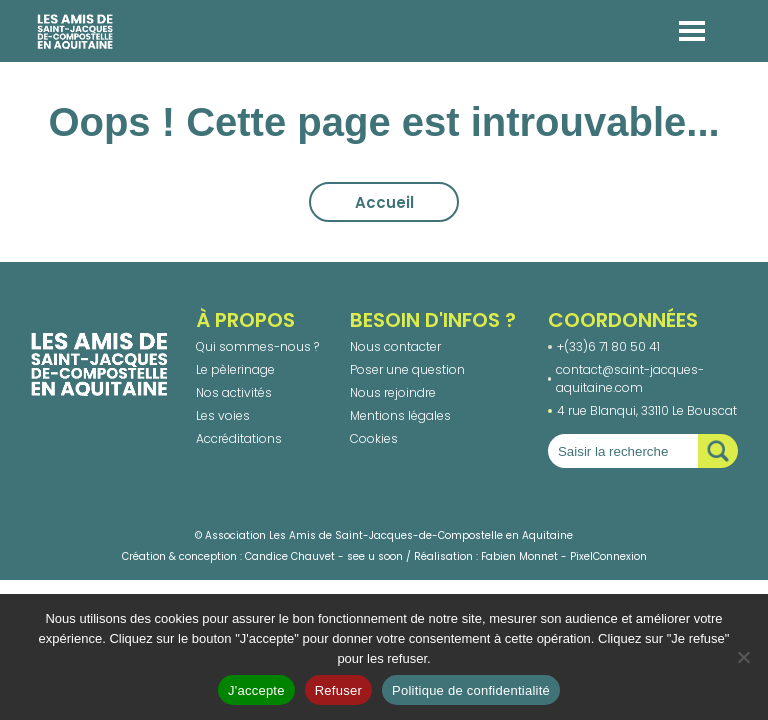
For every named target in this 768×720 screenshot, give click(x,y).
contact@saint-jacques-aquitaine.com (630, 378)
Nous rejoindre (393, 392)
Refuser (338, 690)
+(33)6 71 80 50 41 (608, 346)
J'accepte (256, 690)
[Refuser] (743, 657)
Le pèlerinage (235, 369)
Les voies (223, 415)
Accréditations (239, 438)
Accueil (384, 202)
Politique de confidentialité (471, 690)
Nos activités (234, 392)
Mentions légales (400, 415)
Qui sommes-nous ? (257, 346)
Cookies (374, 438)
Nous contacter (395, 346)
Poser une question (407, 369)
